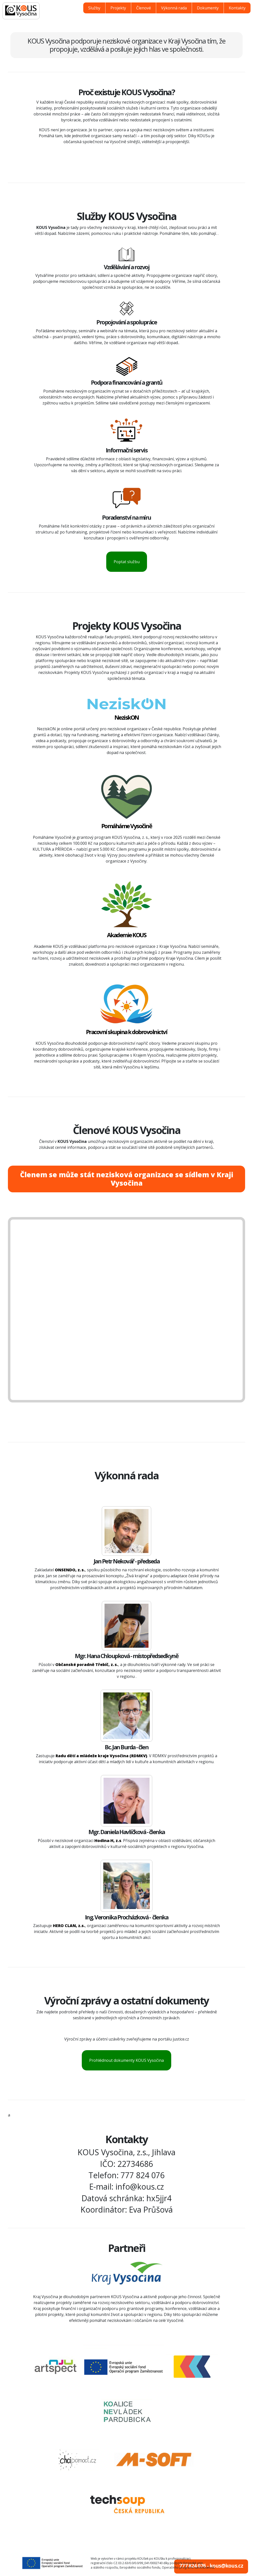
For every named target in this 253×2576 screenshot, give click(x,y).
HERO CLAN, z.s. (69, 1925)
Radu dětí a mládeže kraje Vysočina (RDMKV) (101, 1755)
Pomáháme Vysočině (126, 826)
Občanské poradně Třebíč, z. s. (86, 1664)
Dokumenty (208, 8)
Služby (94, 8)
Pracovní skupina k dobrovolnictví (126, 1032)
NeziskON (126, 717)
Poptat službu (127, 561)
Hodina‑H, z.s (107, 1840)
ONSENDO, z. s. (70, 1570)
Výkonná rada (174, 8)
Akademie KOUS (126, 935)
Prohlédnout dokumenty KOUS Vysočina (126, 2060)
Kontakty (237, 8)
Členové (143, 8)
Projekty (118, 8)
